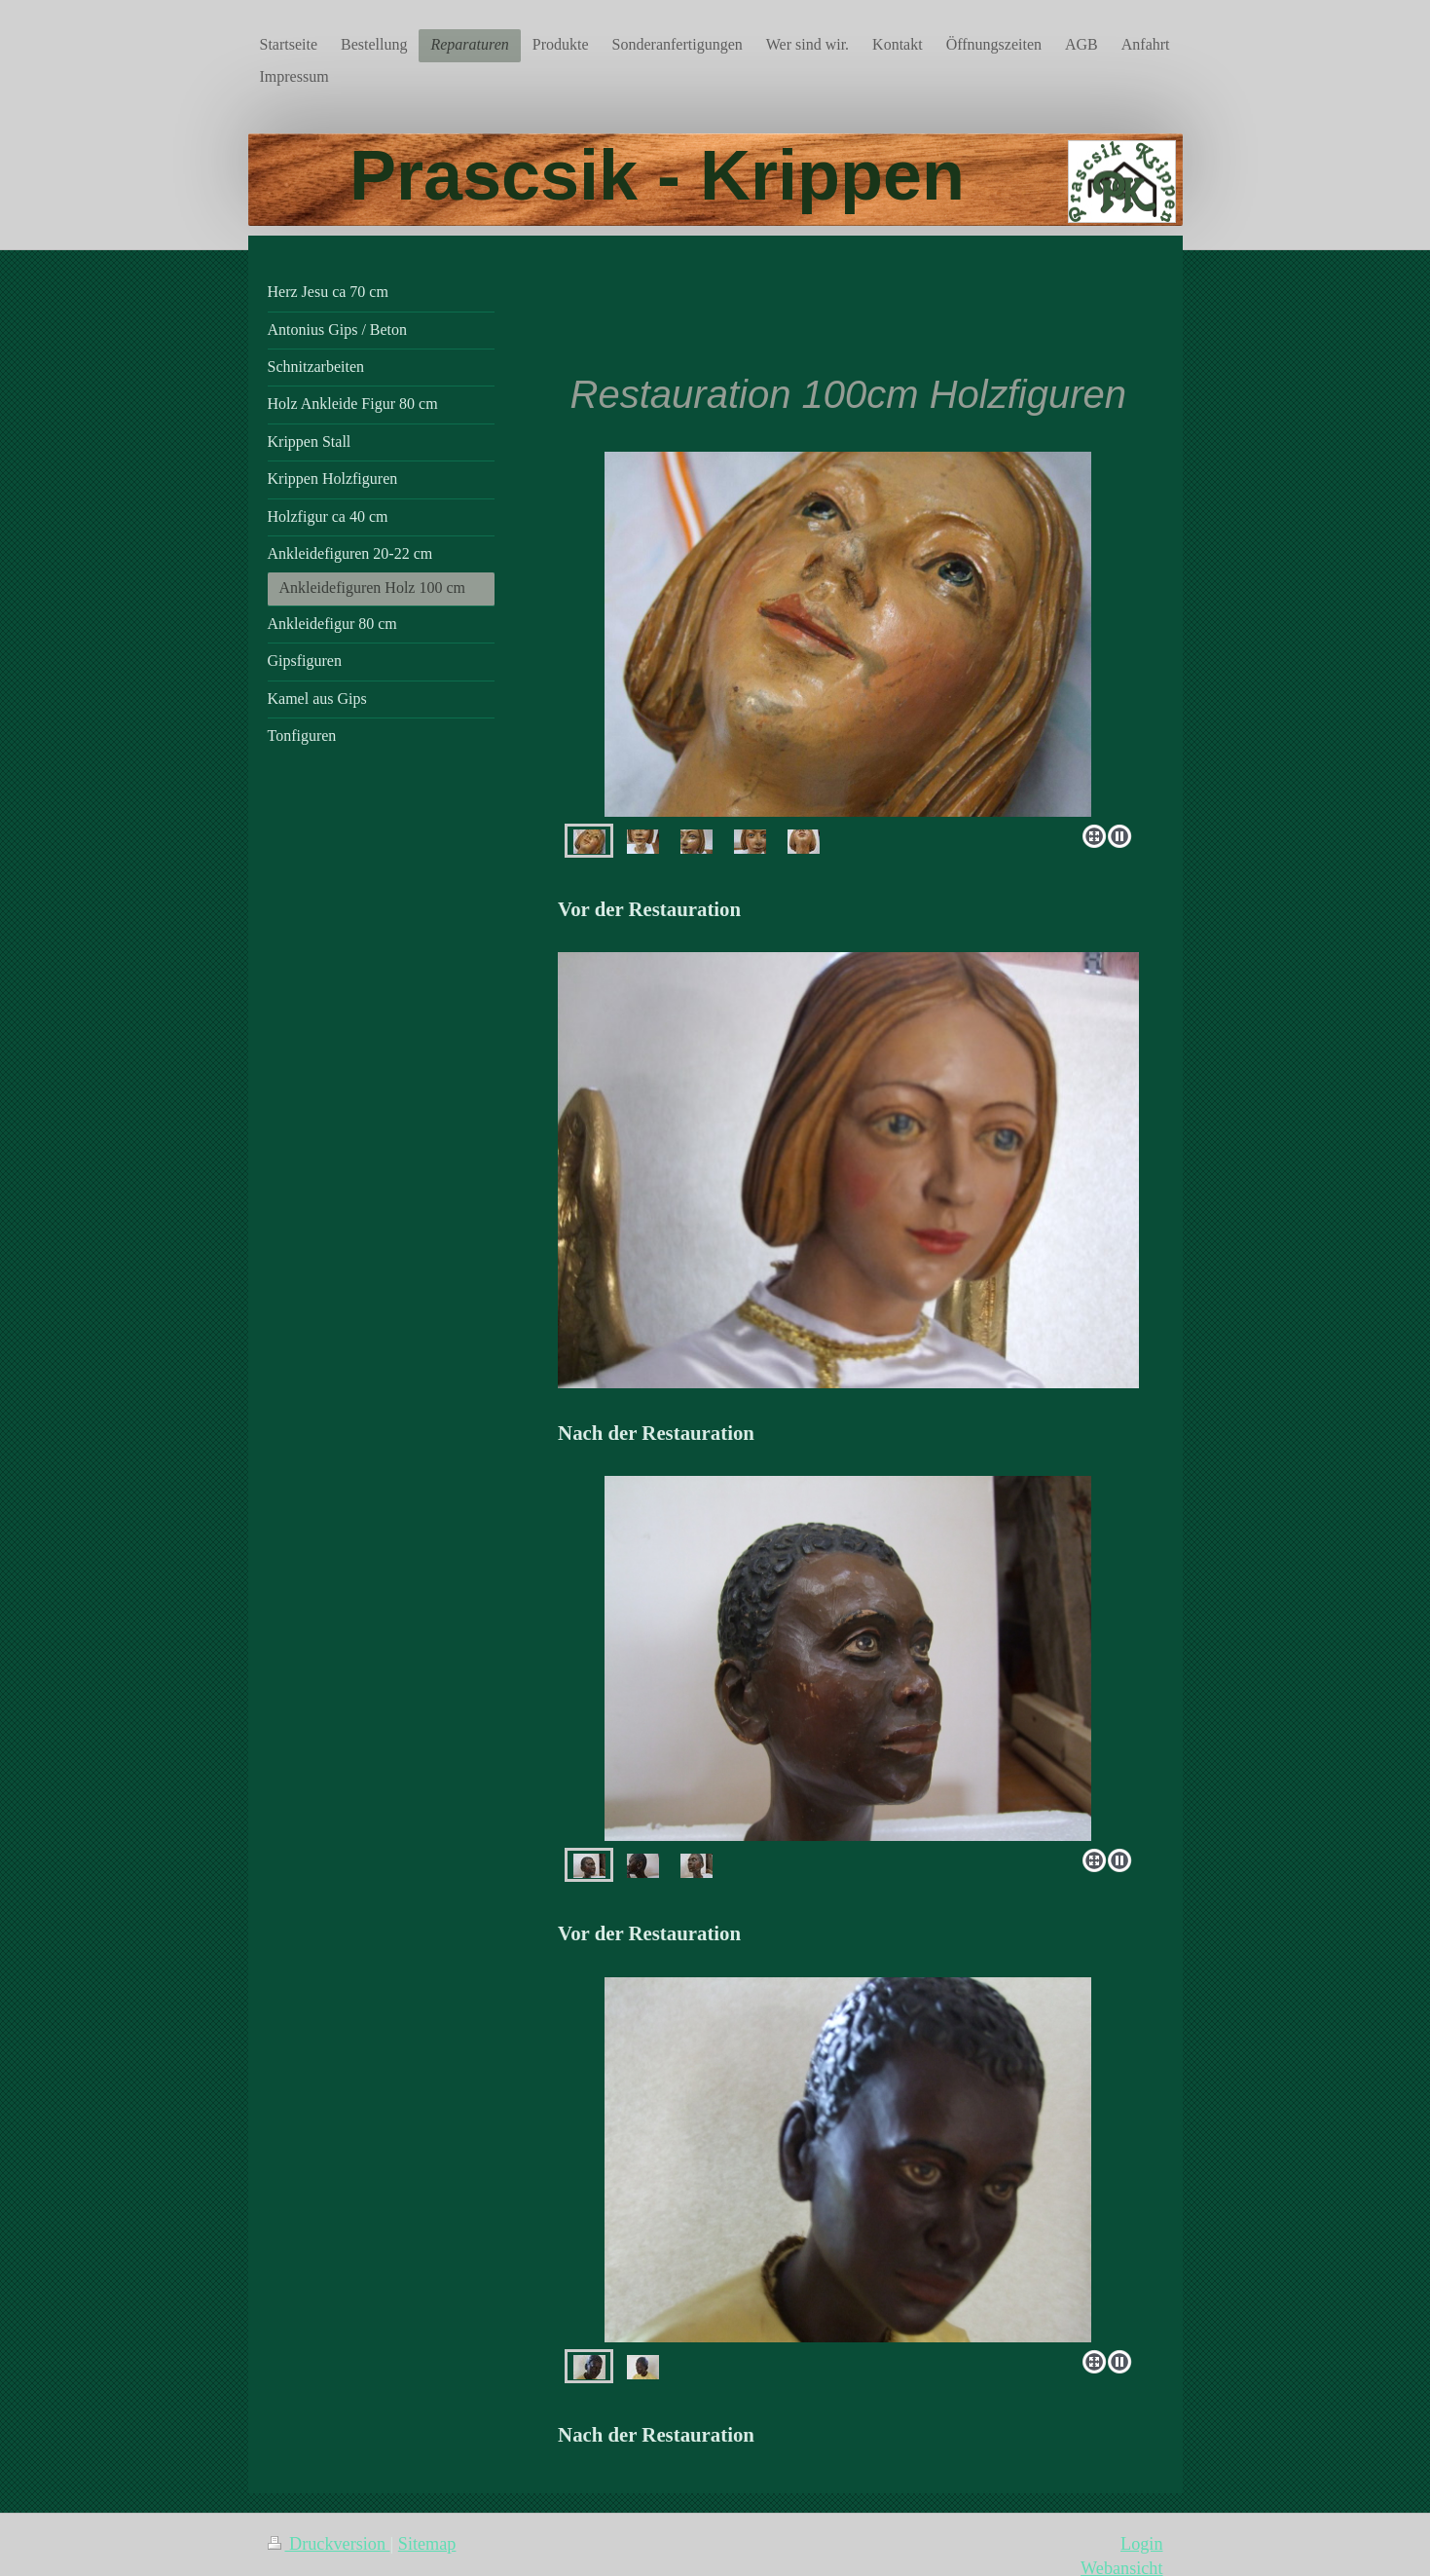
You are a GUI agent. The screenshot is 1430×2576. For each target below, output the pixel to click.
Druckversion (329, 2544)
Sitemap (427, 2544)
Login (1141, 2544)
